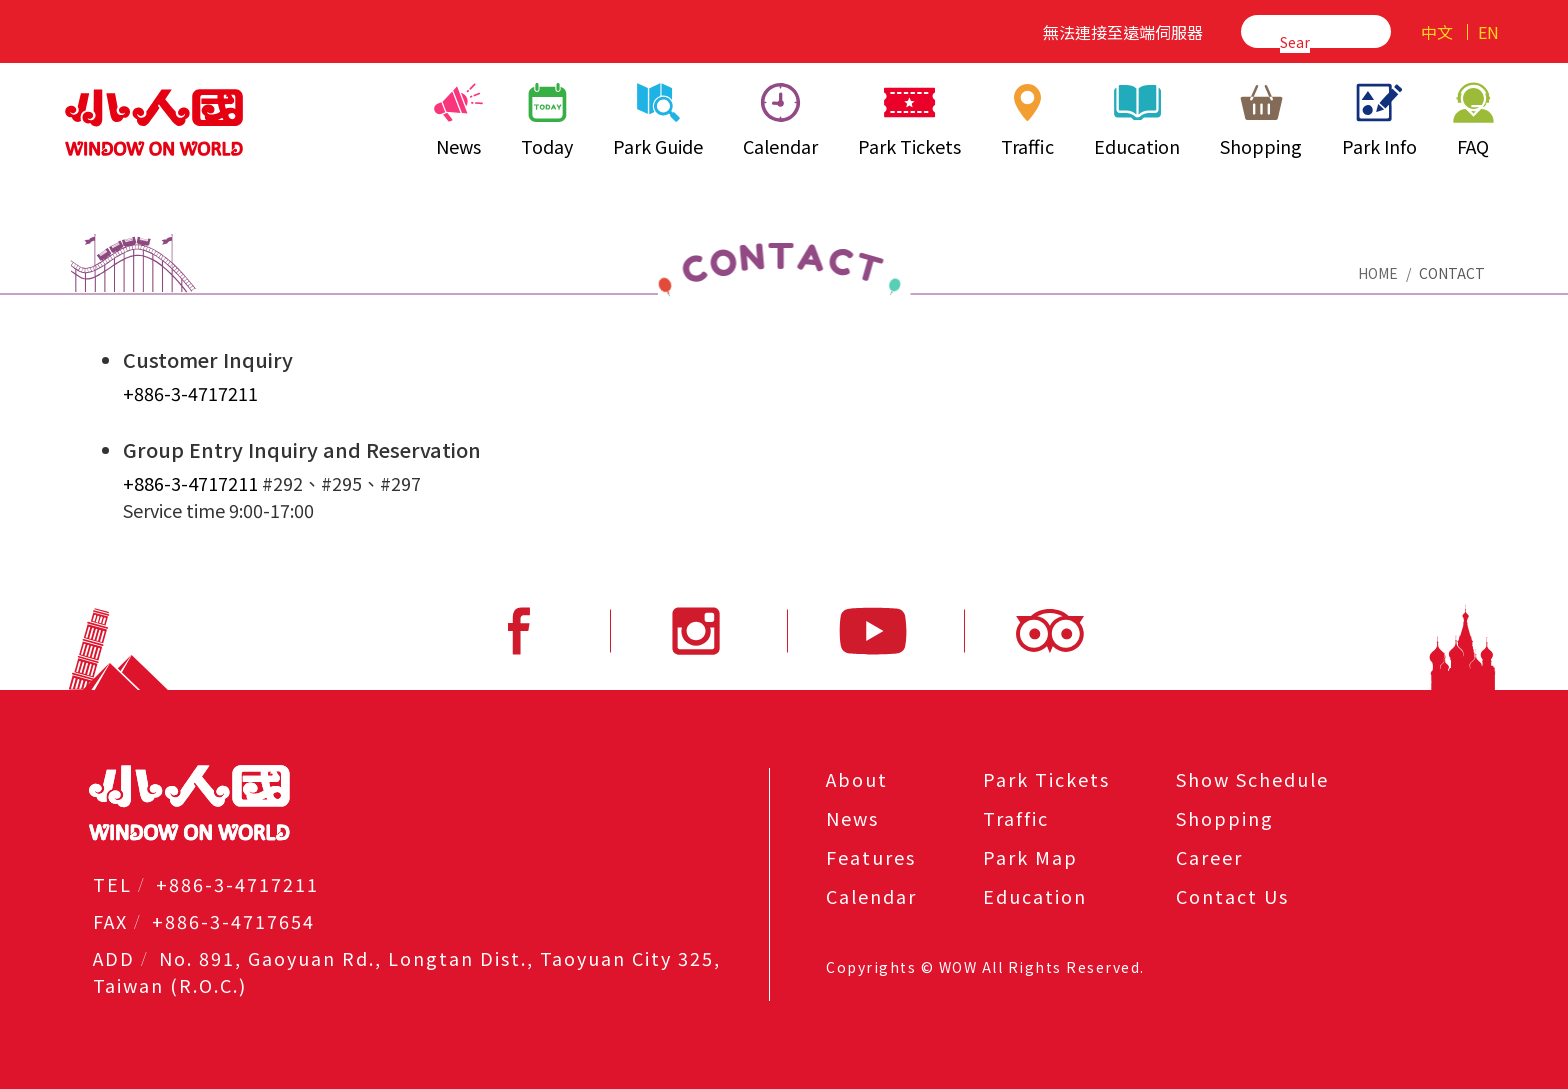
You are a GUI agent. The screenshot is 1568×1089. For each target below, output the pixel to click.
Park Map (1030, 857)
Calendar (780, 120)
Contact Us (1232, 896)
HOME (1378, 273)
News (459, 120)
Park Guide (658, 120)
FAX (110, 921)
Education (1137, 120)
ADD (114, 958)
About (857, 779)
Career (1209, 857)
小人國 (154, 122)
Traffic (1028, 120)
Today (547, 120)
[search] (1295, 41)
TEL (112, 884)
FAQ (1473, 120)
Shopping (1261, 120)
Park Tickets (909, 120)
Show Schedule (1252, 779)
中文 (1437, 32)
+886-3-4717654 (233, 921)
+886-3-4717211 (190, 393)
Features (871, 857)
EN (1488, 32)
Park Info (1379, 120)
